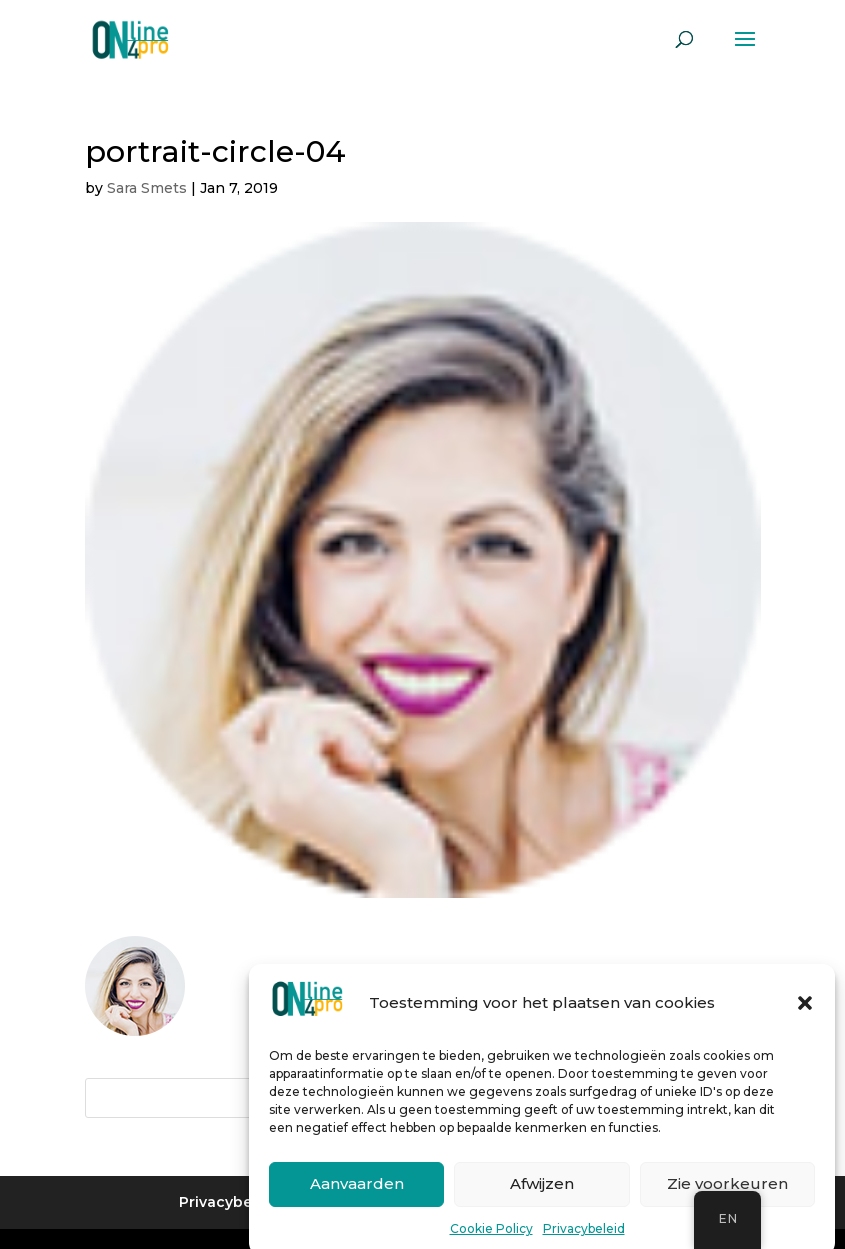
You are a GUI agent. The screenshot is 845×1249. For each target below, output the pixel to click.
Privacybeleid (584, 1239)
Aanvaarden (357, 1195)
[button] (805, 1014)
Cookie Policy (491, 1239)
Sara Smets (147, 188)
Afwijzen (542, 1195)
